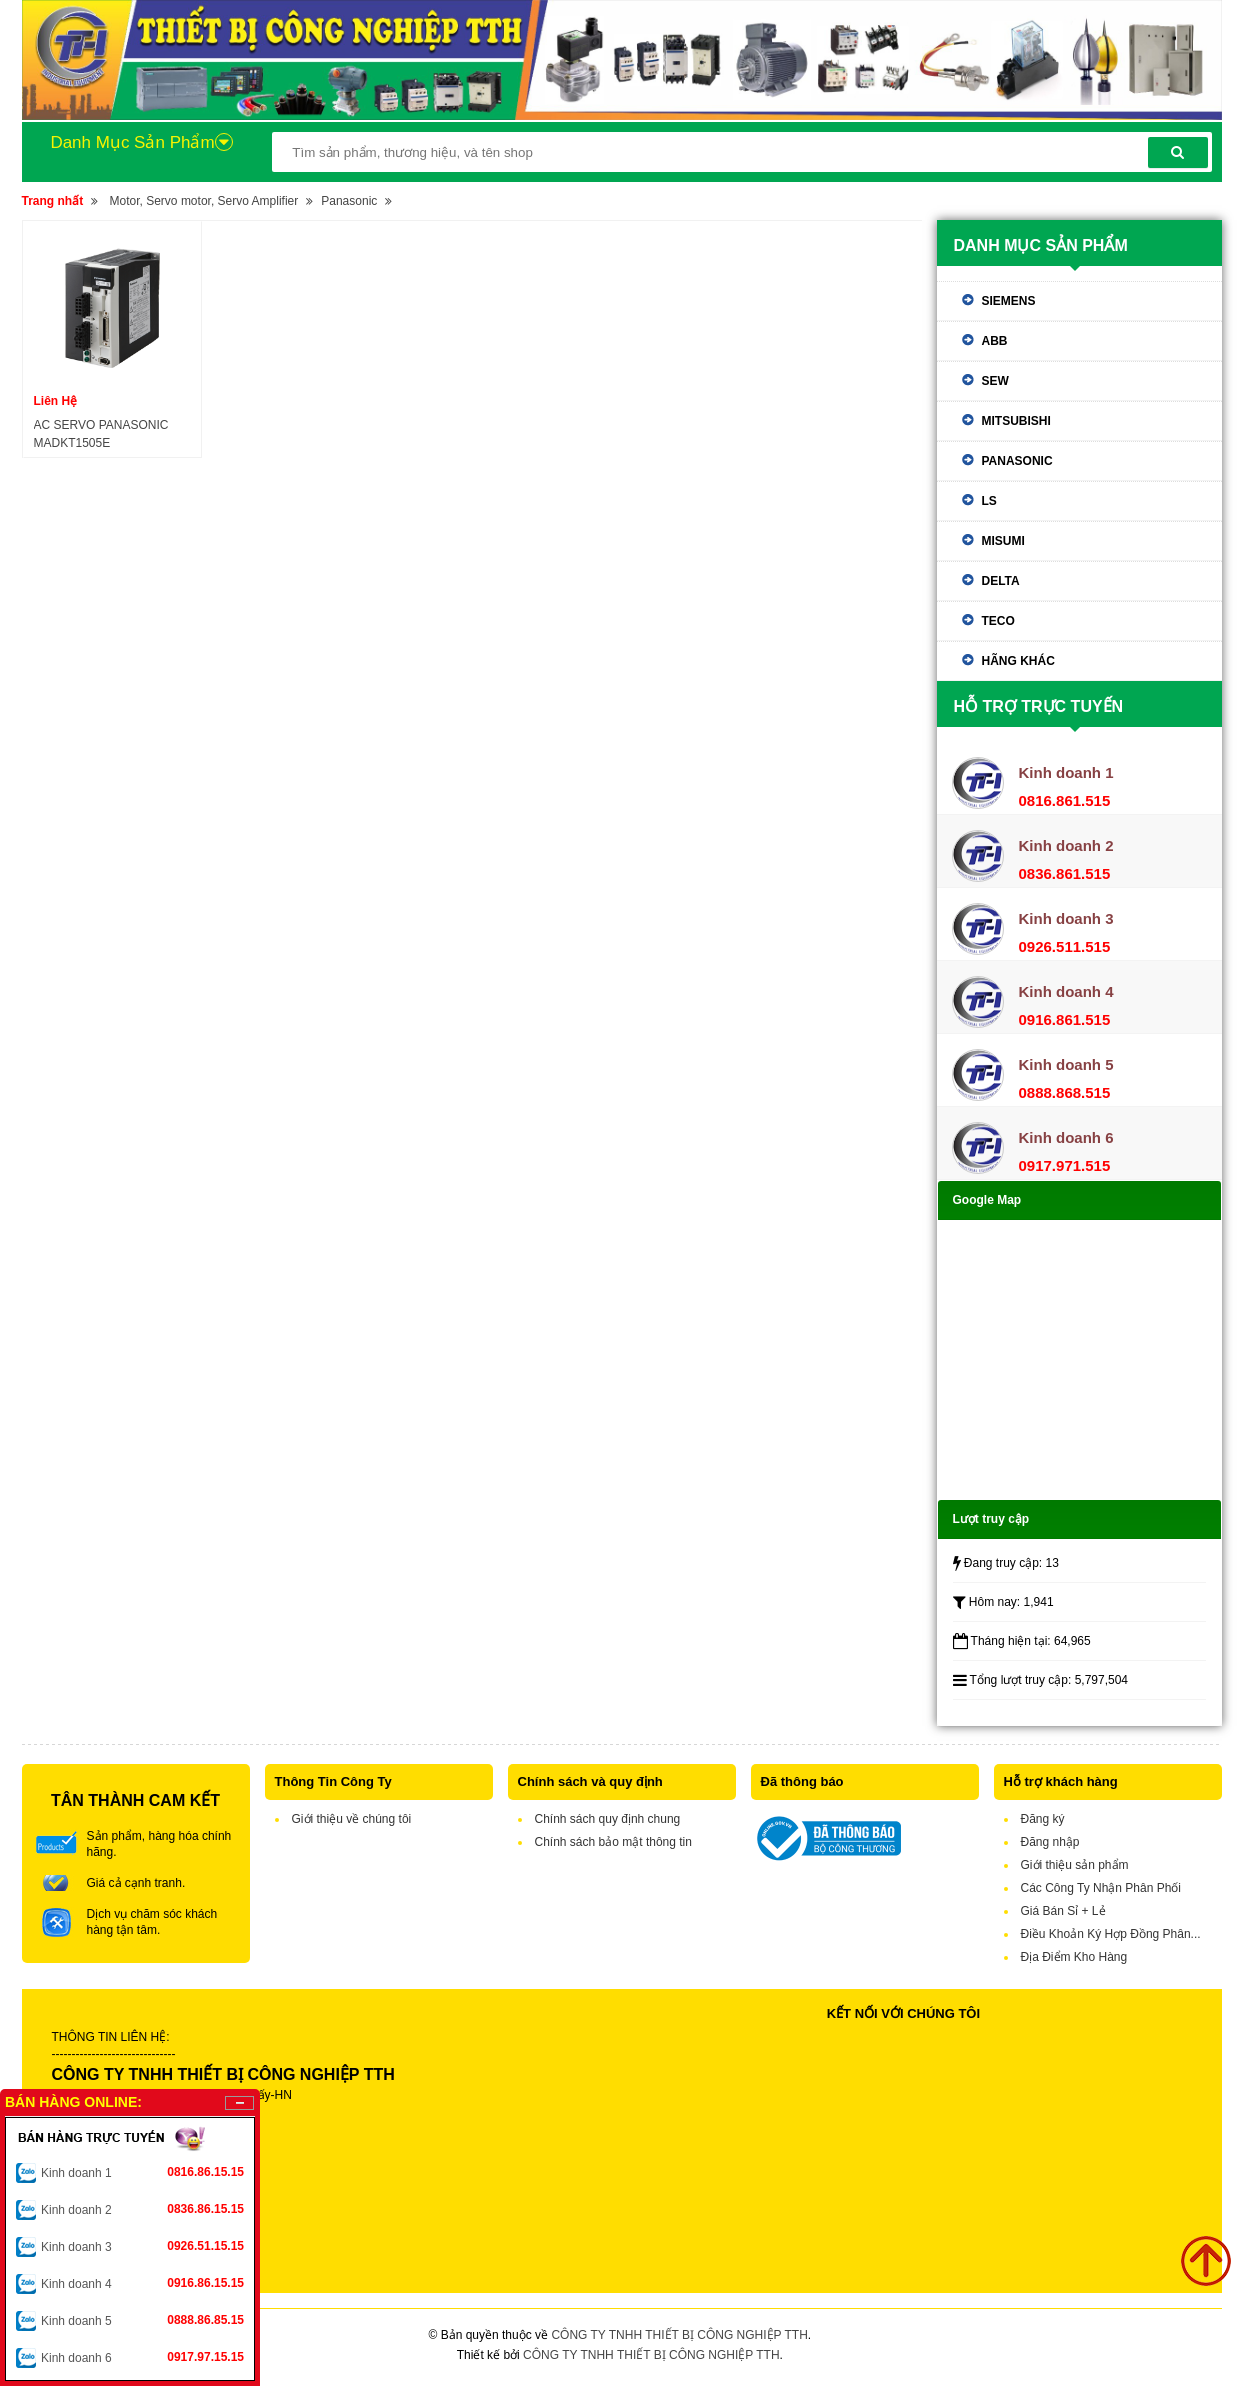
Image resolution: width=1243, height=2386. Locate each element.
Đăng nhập (1050, 1842)
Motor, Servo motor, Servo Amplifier (204, 201)
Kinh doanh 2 (142, 2209)
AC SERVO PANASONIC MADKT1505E (101, 434)
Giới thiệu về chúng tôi (352, 1819)
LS (989, 501)
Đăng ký (1043, 1819)
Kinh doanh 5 (142, 2320)
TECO (998, 621)
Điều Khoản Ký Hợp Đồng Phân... (1111, 1934)
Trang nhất (53, 201)
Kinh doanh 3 (142, 2246)
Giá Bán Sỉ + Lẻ (1063, 1911)
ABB (995, 341)
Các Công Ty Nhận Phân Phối (1101, 1888)
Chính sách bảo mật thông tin (613, 1842)
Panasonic (349, 201)
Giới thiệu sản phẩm (1075, 1865)
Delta (1001, 581)
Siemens (1009, 301)
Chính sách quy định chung (608, 1819)
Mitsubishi (1016, 421)
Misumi (1003, 541)
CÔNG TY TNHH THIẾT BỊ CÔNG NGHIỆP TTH (679, 2335)
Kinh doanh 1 (142, 2172)
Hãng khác (1018, 661)
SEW (995, 381)
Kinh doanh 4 (142, 2283)
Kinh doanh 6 (142, 2357)
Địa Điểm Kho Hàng (1074, 1957)
